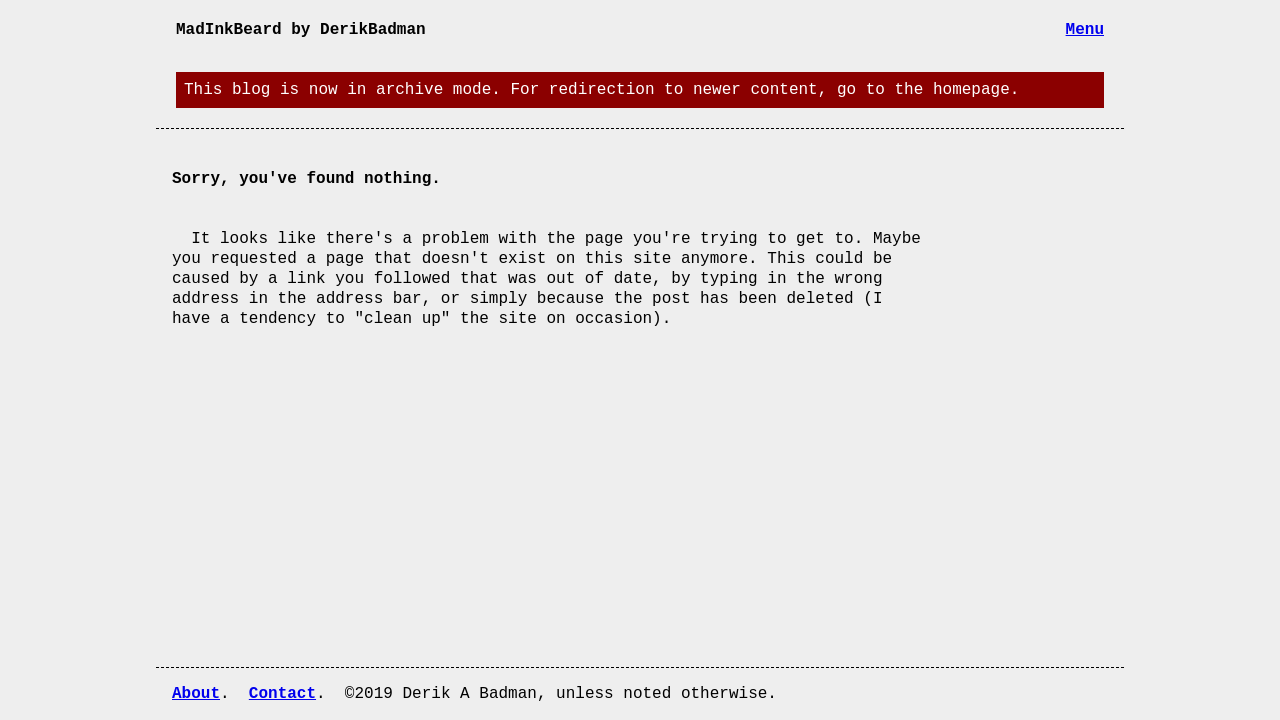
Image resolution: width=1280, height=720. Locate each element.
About (196, 694)
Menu (1085, 30)
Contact (282, 694)
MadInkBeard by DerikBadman (301, 30)
